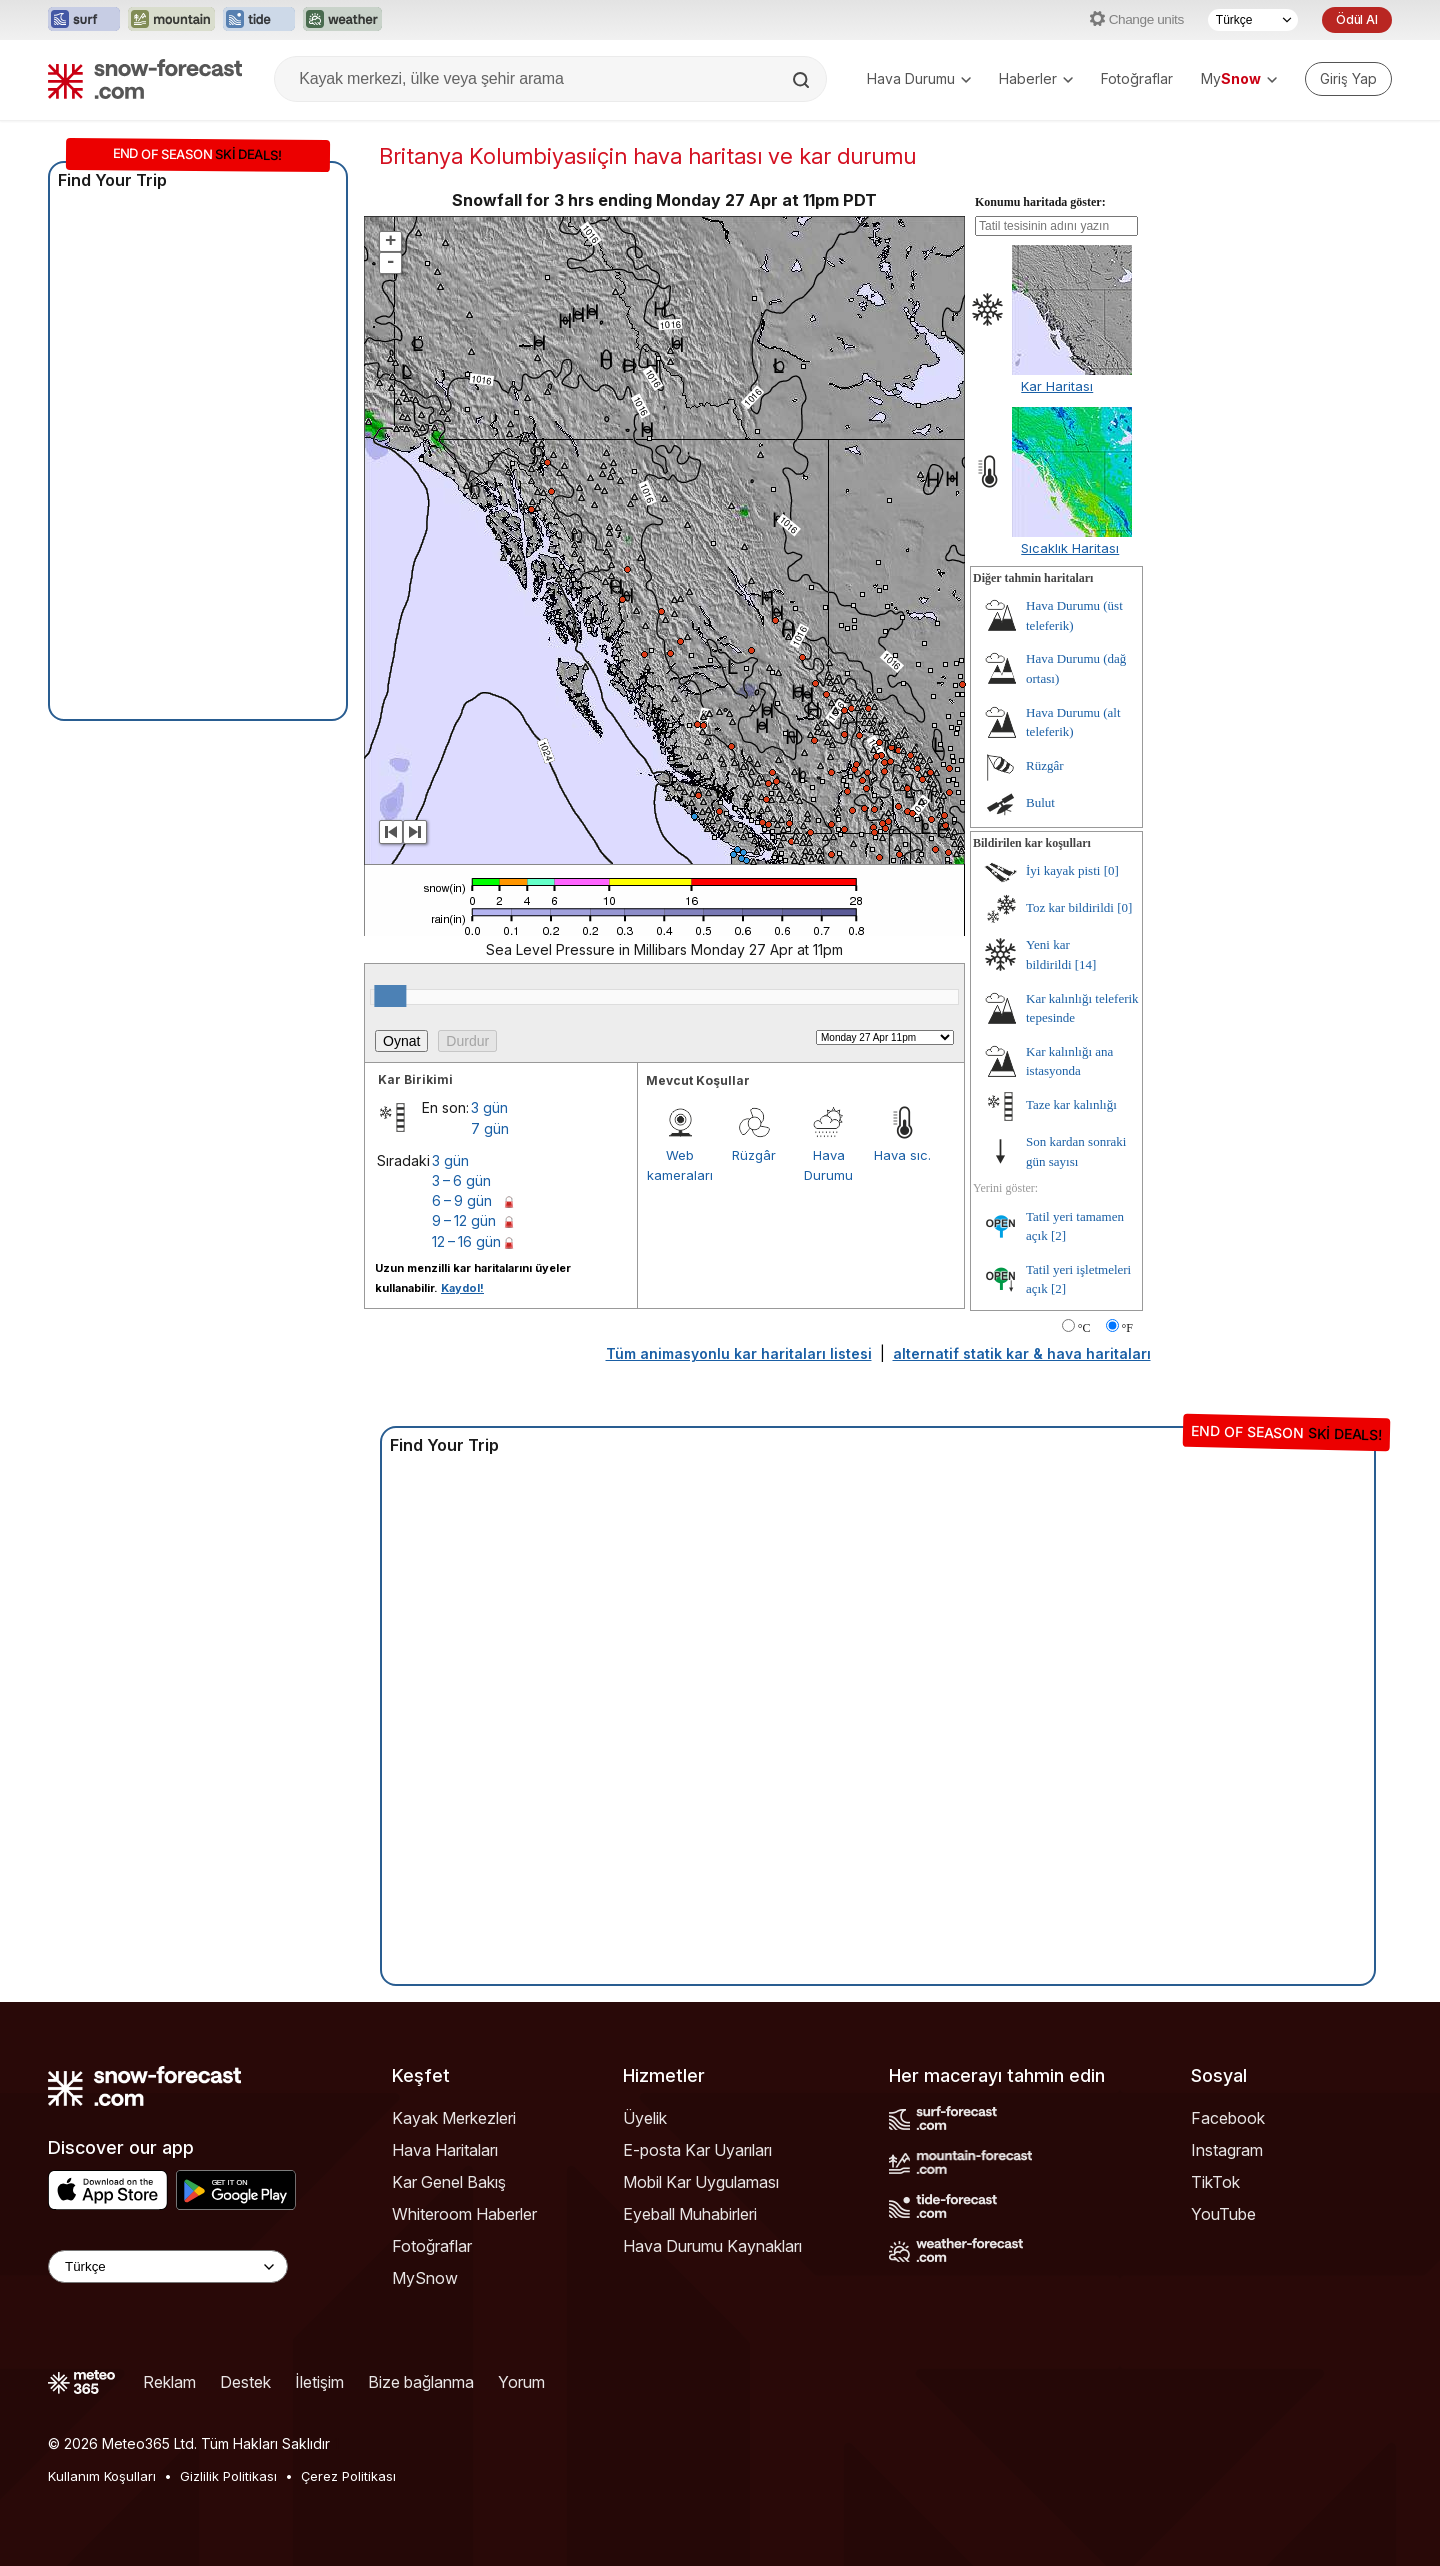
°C (1084, 1328)
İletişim (319, 2382)
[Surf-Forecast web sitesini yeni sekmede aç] (84, 20)
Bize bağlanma (421, 2382)
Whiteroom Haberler (464, 2214)
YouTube (1223, 2214)
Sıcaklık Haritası (1070, 548)
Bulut (1040, 802)
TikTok (1215, 2182)
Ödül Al (1357, 19)
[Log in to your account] (1348, 79)
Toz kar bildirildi (1070, 907)
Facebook (1228, 2118)
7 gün (490, 1128)
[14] (1086, 964)
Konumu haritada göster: (1040, 202)
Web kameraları (680, 1165)
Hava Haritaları (445, 2150)
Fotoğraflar (1137, 78)
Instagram (1227, 2150)
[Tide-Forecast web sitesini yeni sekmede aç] (259, 20)
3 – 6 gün (461, 1180)
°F (1127, 1328)
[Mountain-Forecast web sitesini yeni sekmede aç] (171, 20)
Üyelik (645, 2118)
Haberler (1036, 78)
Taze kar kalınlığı (1071, 1104)
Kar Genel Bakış (449, 2182)
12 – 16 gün (466, 1241)
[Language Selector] (168, 2266)
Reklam (169, 2382)
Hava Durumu (919, 78)
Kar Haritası (1057, 386)
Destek (245, 2382)
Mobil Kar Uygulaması (701, 2182)
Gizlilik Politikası (228, 2476)
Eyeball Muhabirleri (690, 2214)
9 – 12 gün (464, 1220)
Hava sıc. (902, 1155)
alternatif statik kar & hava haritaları (1022, 1353)
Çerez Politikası (348, 2476)
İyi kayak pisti (1063, 870)
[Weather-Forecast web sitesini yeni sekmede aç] (342, 20)
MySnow (425, 2278)
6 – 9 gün (462, 1200)
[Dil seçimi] (1253, 20)
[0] (1111, 870)
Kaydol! (462, 1288)
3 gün (489, 1107)
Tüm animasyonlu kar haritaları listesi (739, 1353)
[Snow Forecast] (145, 79)
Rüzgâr (754, 1155)
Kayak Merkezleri (454, 2118)
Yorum (521, 2382)
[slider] (390, 996)
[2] (1058, 1235)
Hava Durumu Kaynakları (712, 2246)
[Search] (803, 80)
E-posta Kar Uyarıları (697, 2150)
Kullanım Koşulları (102, 2476)
